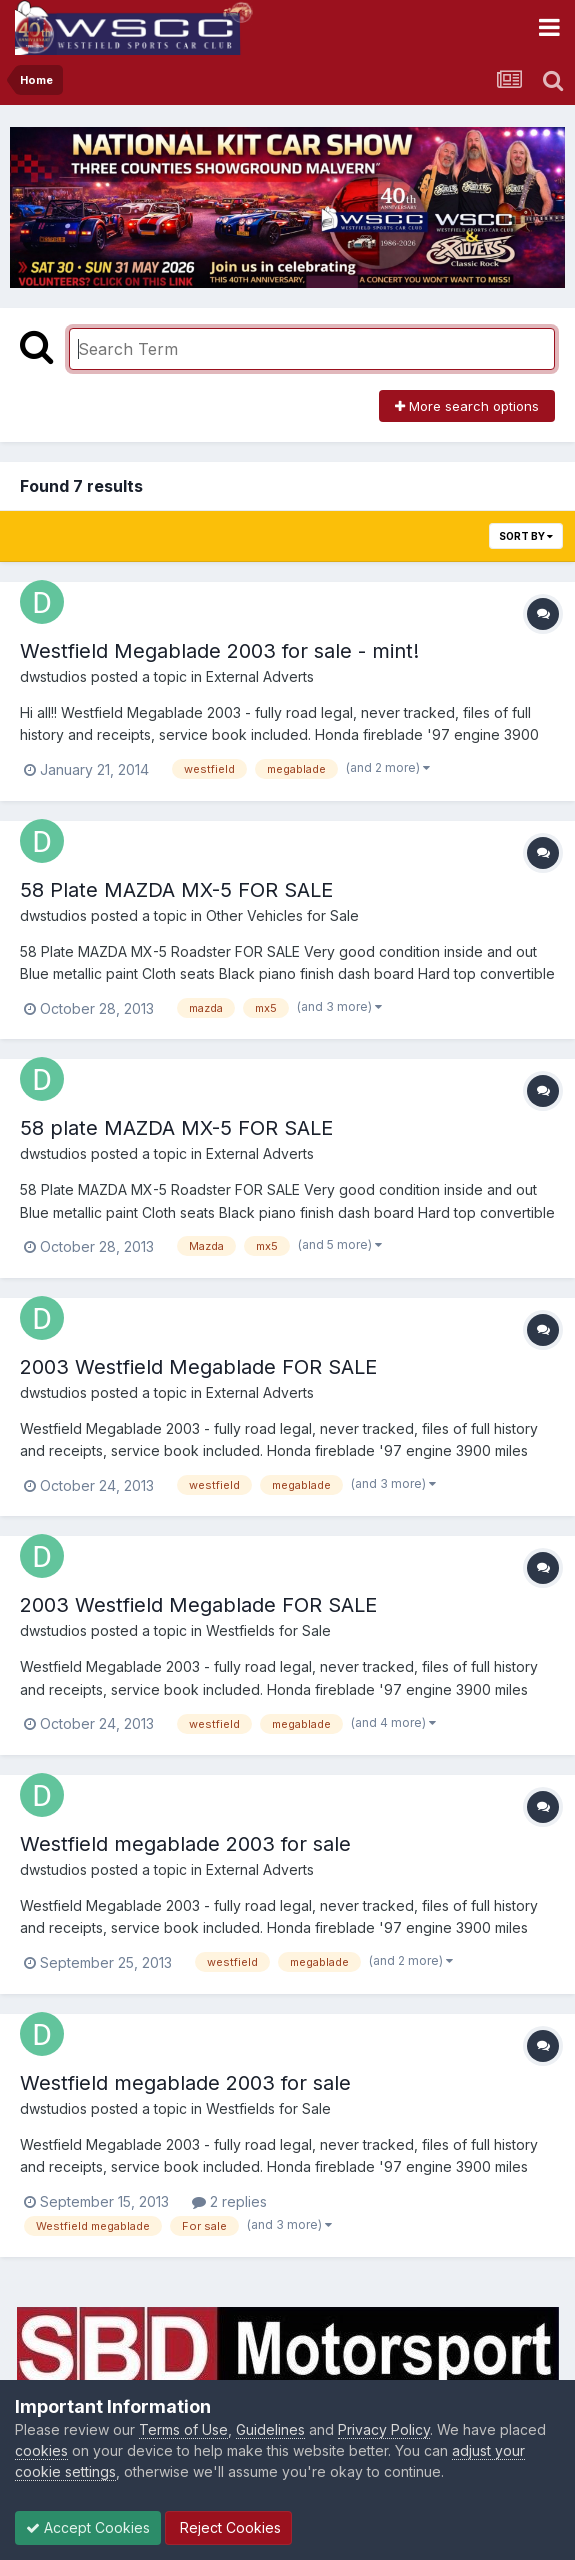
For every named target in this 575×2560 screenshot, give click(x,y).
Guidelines (270, 2429)
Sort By (526, 536)
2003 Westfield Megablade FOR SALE (198, 1367)
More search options (467, 406)
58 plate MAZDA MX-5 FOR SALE (176, 1128)
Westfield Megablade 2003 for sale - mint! (219, 651)
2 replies (229, 2201)
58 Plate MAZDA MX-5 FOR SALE (176, 890)
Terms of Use (183, 2429)
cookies (41, 2450)
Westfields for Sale (268, 1630)
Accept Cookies (88, 2527)
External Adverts (260, 676)
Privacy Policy (384, 2429)
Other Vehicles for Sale (282, 915)
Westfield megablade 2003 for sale (185, 1844)
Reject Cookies (228, 2527)
